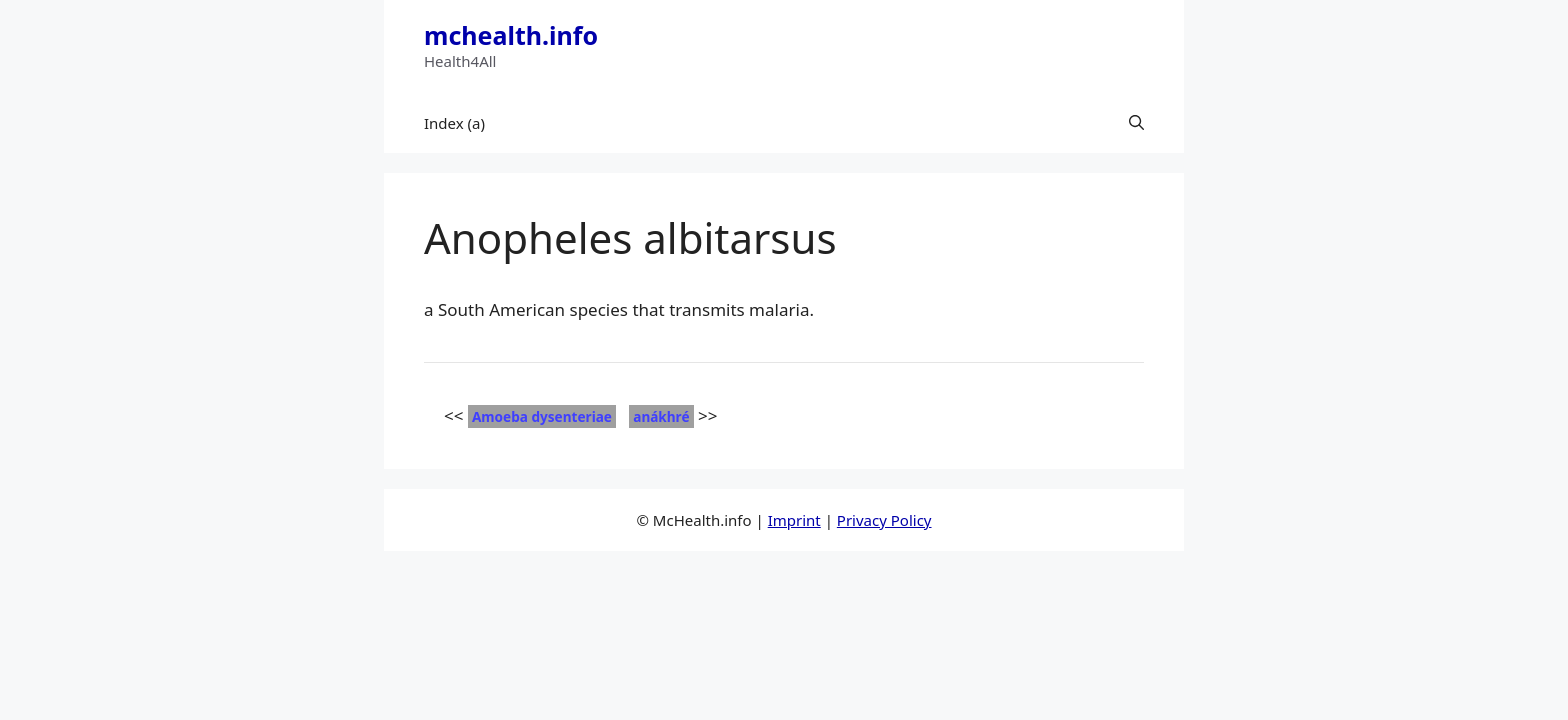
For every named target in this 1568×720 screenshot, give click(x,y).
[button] (1136, 123)
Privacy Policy (884, 520)
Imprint (794, 520)
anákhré (661, 416)
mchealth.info (511, 35)
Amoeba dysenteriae (542, 416)
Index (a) (454, 123)
